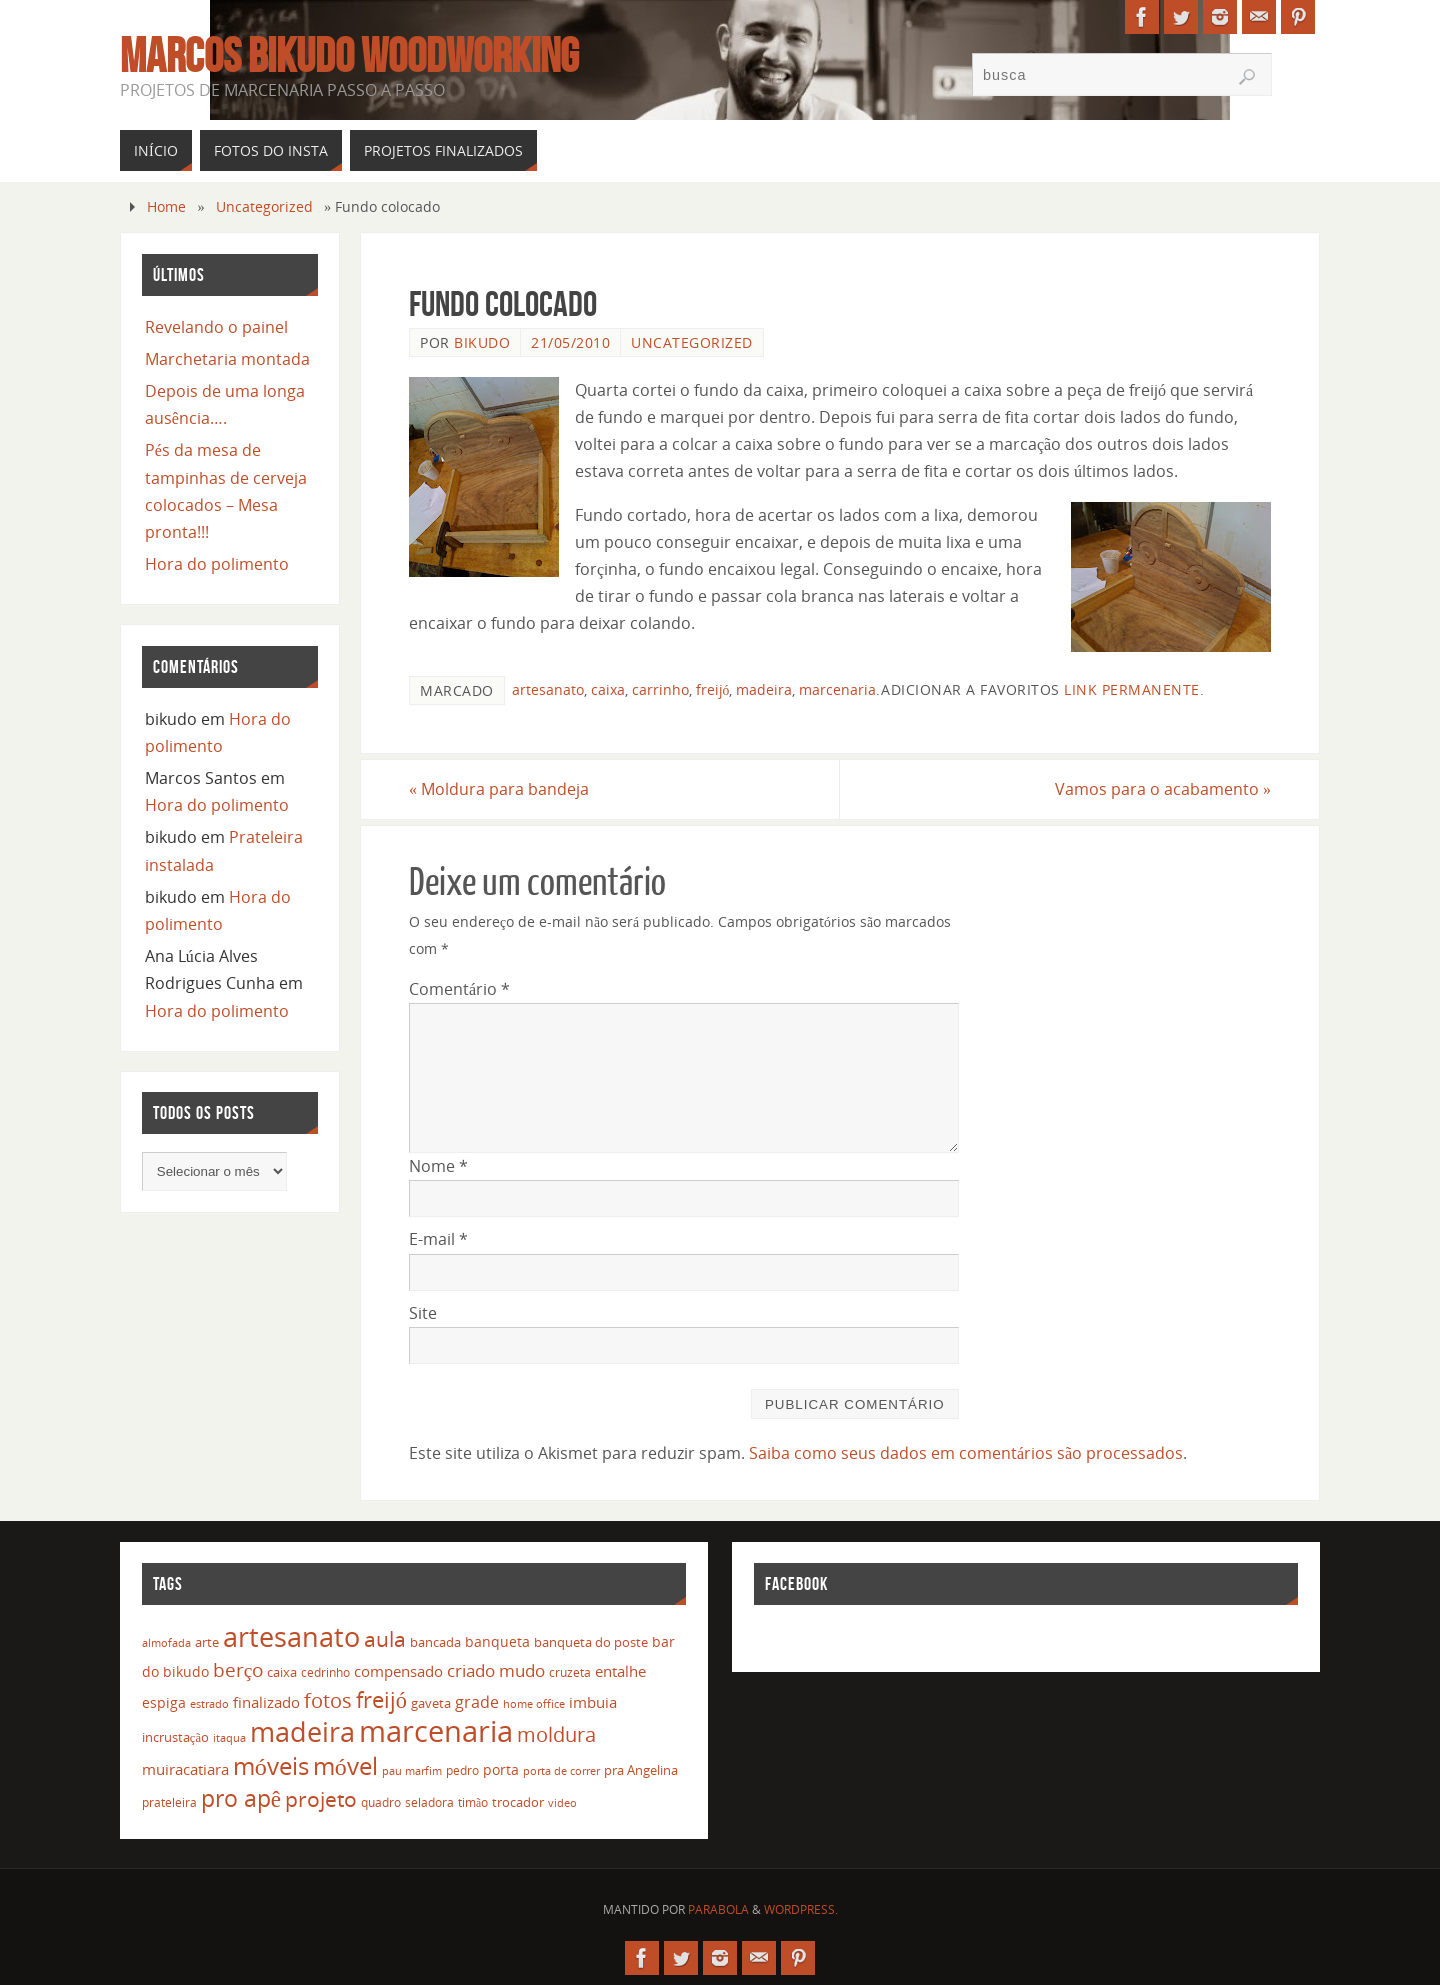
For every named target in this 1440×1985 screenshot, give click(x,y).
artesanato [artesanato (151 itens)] (291, 1636)
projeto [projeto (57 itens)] (321, 1799)
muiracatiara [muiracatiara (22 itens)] (185, 1769)
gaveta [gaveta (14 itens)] (431, 1703)
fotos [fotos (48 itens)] (328, 1700)
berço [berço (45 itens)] (238, 1669)
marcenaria (837, 689)
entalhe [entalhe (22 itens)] (620, 1671)
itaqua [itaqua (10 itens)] (229, 1738)
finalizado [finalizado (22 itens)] (266, 1702)
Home (166, 206)
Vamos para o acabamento (1163, 789)
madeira (764, 689)
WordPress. (801, 1909)
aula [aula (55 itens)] (385, 1639)
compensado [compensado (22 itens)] (398, 1671)
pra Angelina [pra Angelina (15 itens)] (641, 1770)
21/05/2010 (570, 342)
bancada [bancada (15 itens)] (435, 1642)
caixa (608, 689)
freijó (713, 689)
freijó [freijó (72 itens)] (381, 1699)
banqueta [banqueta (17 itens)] (497, 1641)
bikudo (482, 342)
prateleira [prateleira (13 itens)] (169, 1802)
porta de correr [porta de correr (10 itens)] (561, 1771)
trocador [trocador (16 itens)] (518, 1802)
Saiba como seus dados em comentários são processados (966, 1453)
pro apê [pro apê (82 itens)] (241, 1798)
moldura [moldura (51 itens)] (556, 1734)
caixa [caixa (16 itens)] (282, 1672)
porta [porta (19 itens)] (501, 1769)
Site (423, 1313)
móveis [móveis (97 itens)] (271, 1765)
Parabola (718, 1909)
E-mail (438, 1239)
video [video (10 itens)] (562, 1803)
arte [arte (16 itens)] (207, 1642)
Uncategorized (264, 206)
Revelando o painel (216, 327)
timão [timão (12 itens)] (473, 1802)
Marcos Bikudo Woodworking (349, 56)
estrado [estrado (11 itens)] (209, 1703)
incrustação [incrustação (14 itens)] (175, 1737)
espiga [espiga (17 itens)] (164, 1702)
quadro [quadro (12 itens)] (381, 1802)
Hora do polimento (217, 564)
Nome (438, 1166)
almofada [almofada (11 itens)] (166, 1642)
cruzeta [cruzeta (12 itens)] (570, 1672)
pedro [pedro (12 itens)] (462, 1770)
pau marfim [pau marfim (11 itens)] (412, 1770)
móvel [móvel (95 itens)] (345, 1765)
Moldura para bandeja (499, 789)
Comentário (459, 989)
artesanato (548, 689)
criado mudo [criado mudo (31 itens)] (496, 1670)
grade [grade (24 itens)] (477, 1702)
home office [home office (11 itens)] (534, 1703)
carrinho (660, 689)
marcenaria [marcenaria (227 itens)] (436, 1731)
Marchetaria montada (227, 359)
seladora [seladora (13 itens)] (429, 1802)
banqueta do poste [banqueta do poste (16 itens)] (591, 1642)
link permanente (1132, 689)
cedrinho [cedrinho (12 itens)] (325, 1672)
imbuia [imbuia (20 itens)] (593, 1702)
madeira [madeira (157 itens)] (302, 1731)
